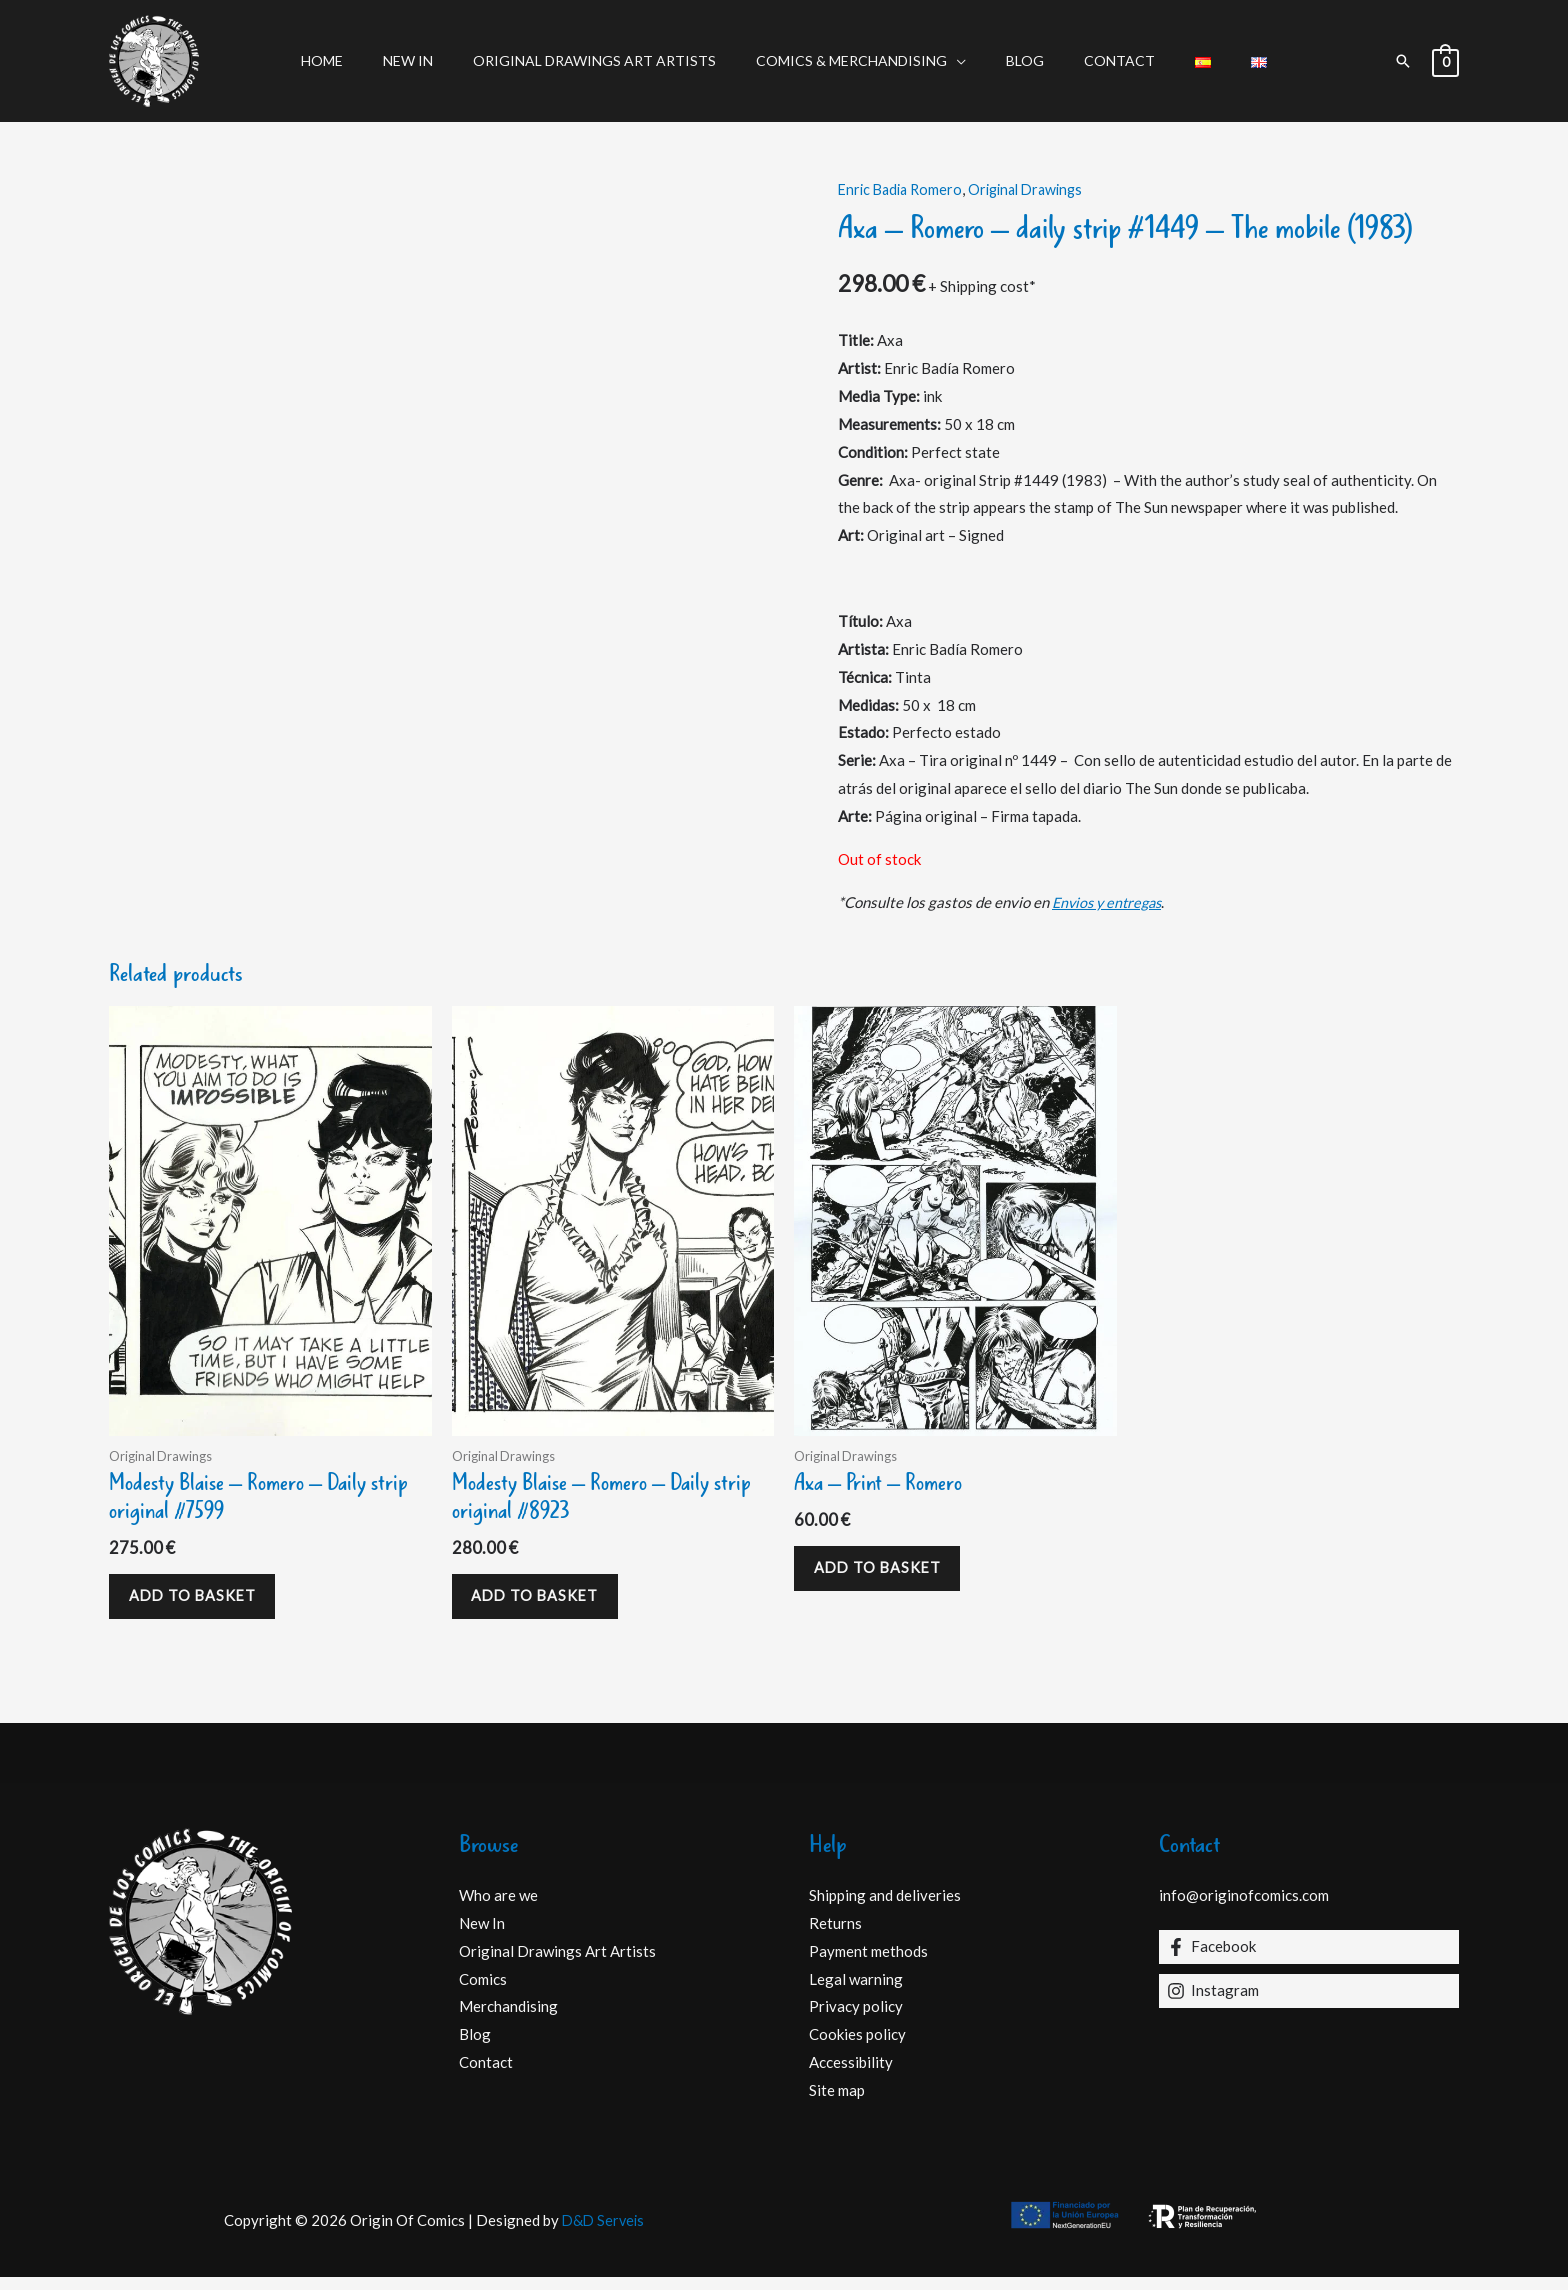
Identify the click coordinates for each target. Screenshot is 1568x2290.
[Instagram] (1309, 2004)
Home (364, 60)
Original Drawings (1036, 189)
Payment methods (868, 1964)
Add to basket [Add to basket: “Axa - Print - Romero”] (886, 1575)
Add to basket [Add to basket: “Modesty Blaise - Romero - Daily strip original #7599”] (201, 1604)
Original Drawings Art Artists (612, 60)
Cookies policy (857, 2047)
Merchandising (508, 2019)
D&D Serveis (603, 2233)
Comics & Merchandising (857, 60)
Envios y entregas (1110, 901)
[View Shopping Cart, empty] (1445, 61)
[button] (1403, 61)
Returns (835, 1936)
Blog (1019, 60)
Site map (837, 2103)
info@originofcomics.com (1244, 1908)
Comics (483, 1992)
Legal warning (856, 1992)
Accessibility (851, 2075)
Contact (1101, 60)
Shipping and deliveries (885, 1908)
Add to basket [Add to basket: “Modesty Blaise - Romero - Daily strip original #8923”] (544, 1604)
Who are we (498, 1908)
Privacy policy (856, 2019)
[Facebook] (1309, 1960)
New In (438, 60)
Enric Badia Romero (903, 189)
